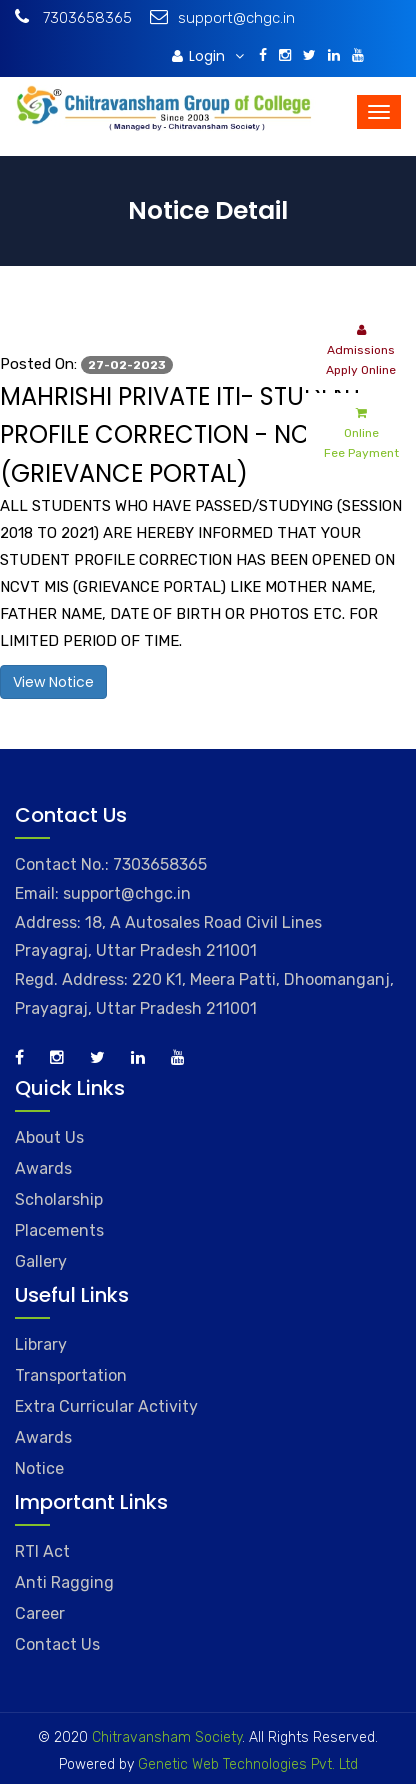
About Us (49, 1137)
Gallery (41, 1261)
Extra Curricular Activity (106, 1406)
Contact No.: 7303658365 (111, 864)
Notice (39, 1468)
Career (40, 1613)
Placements (59, 1230)
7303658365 (73, 18)
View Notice (53, 682)
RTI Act (42, 1551)
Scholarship (59, 1199)
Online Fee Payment (361, 431)
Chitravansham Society (167, 1737)
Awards (43, 1168)
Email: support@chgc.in (103, 893)
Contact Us (57, 1644)
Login (208, 56)
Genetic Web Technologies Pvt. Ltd (246, 1764)
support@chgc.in (222, 18)
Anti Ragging (64, 1582)
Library (41, 1344)
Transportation (71, 1375)
